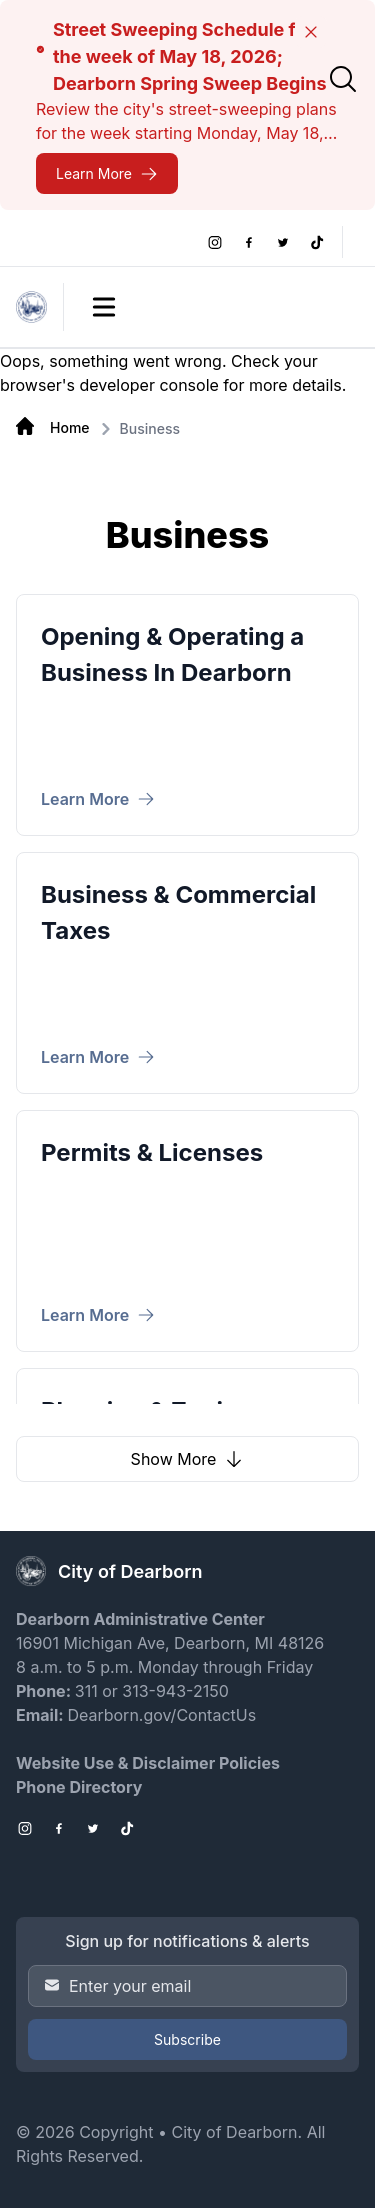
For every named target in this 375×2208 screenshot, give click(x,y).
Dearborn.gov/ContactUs (161, 1715)
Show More (188, 1459)
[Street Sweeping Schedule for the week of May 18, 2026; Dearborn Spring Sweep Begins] (107, 173)
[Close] (311, 32)
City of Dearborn (234, 2132)
